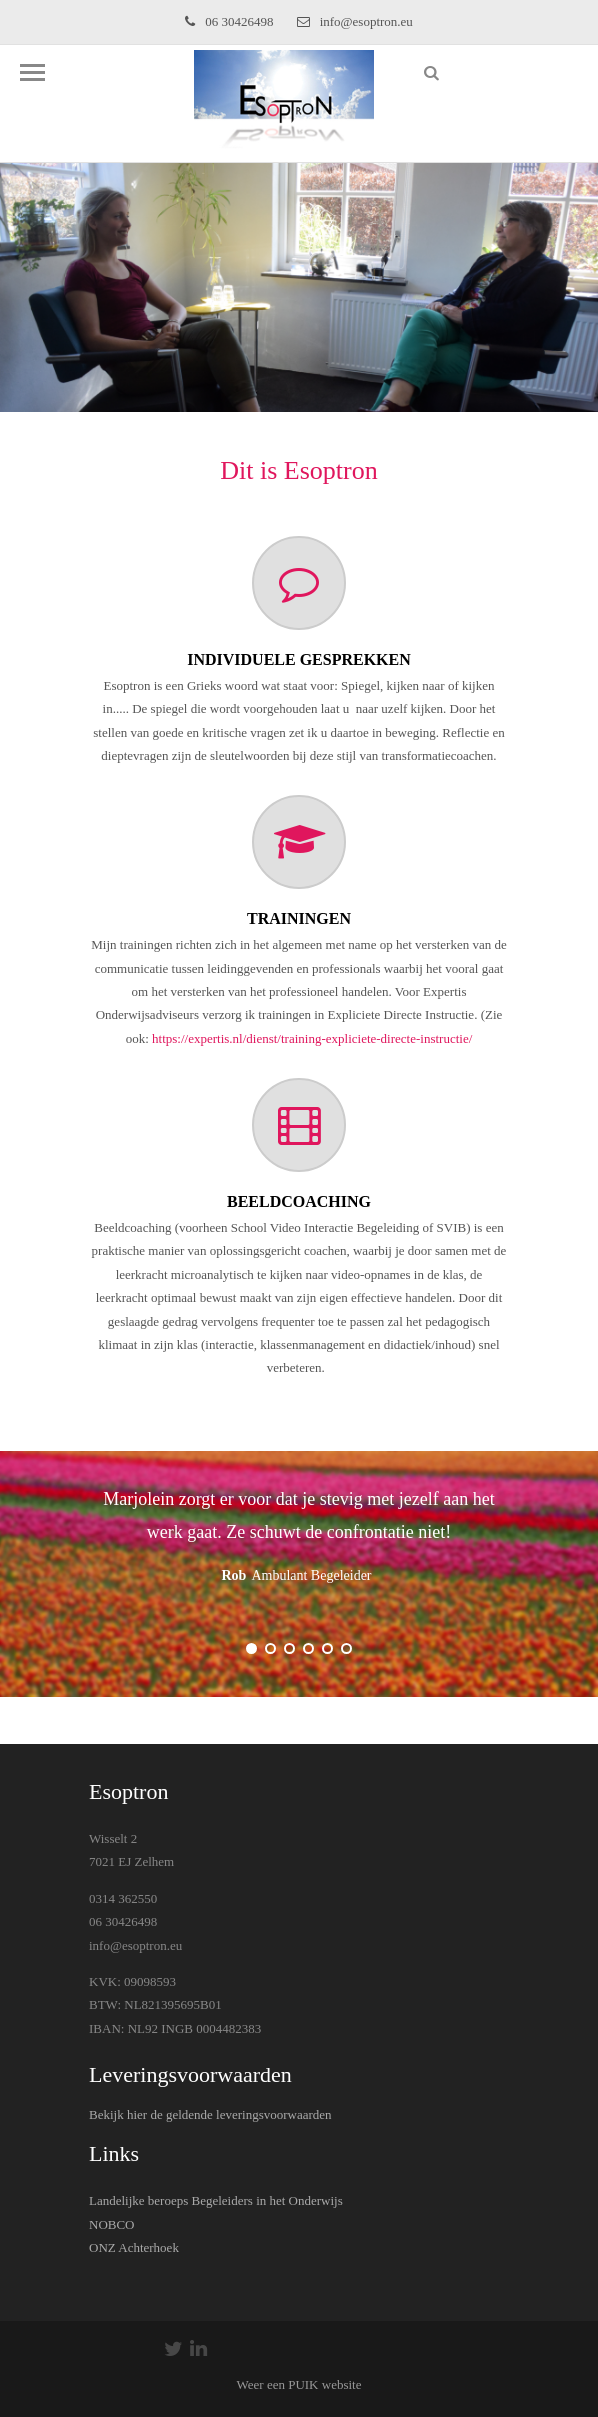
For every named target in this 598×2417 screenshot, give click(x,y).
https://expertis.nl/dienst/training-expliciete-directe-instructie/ (312, 1038)
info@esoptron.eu (355, 21)
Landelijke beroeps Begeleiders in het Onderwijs (216, 2200)
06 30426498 (229, 21)
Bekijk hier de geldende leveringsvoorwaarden (210, 2114)
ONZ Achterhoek (134, 2247)
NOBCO (112, 2224)
